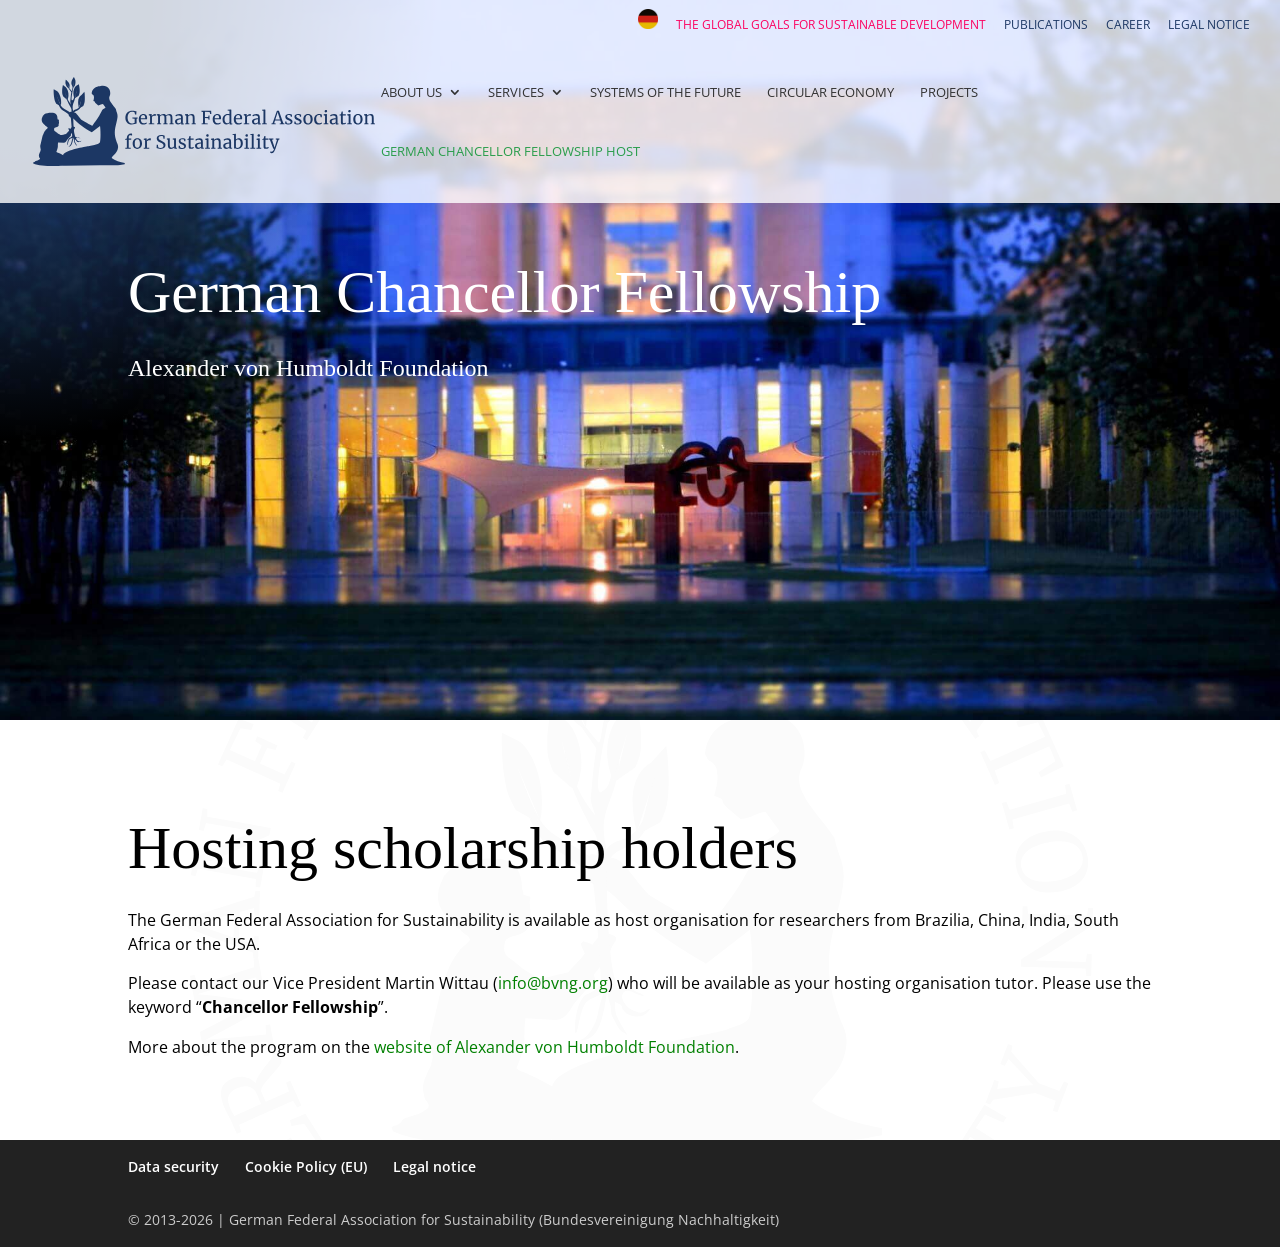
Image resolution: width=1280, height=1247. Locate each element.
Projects (949, 93)
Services (516, 93)
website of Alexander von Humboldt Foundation (554, 1047)
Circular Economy (830, 93)
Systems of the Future (665, 93)
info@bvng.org (553, 983)
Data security (173, 1166)
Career (1128, 26)
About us (411, 93)
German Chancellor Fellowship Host (510, 152)
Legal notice (1209, 26)
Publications (1046, 26)
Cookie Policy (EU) (306, 1166)
